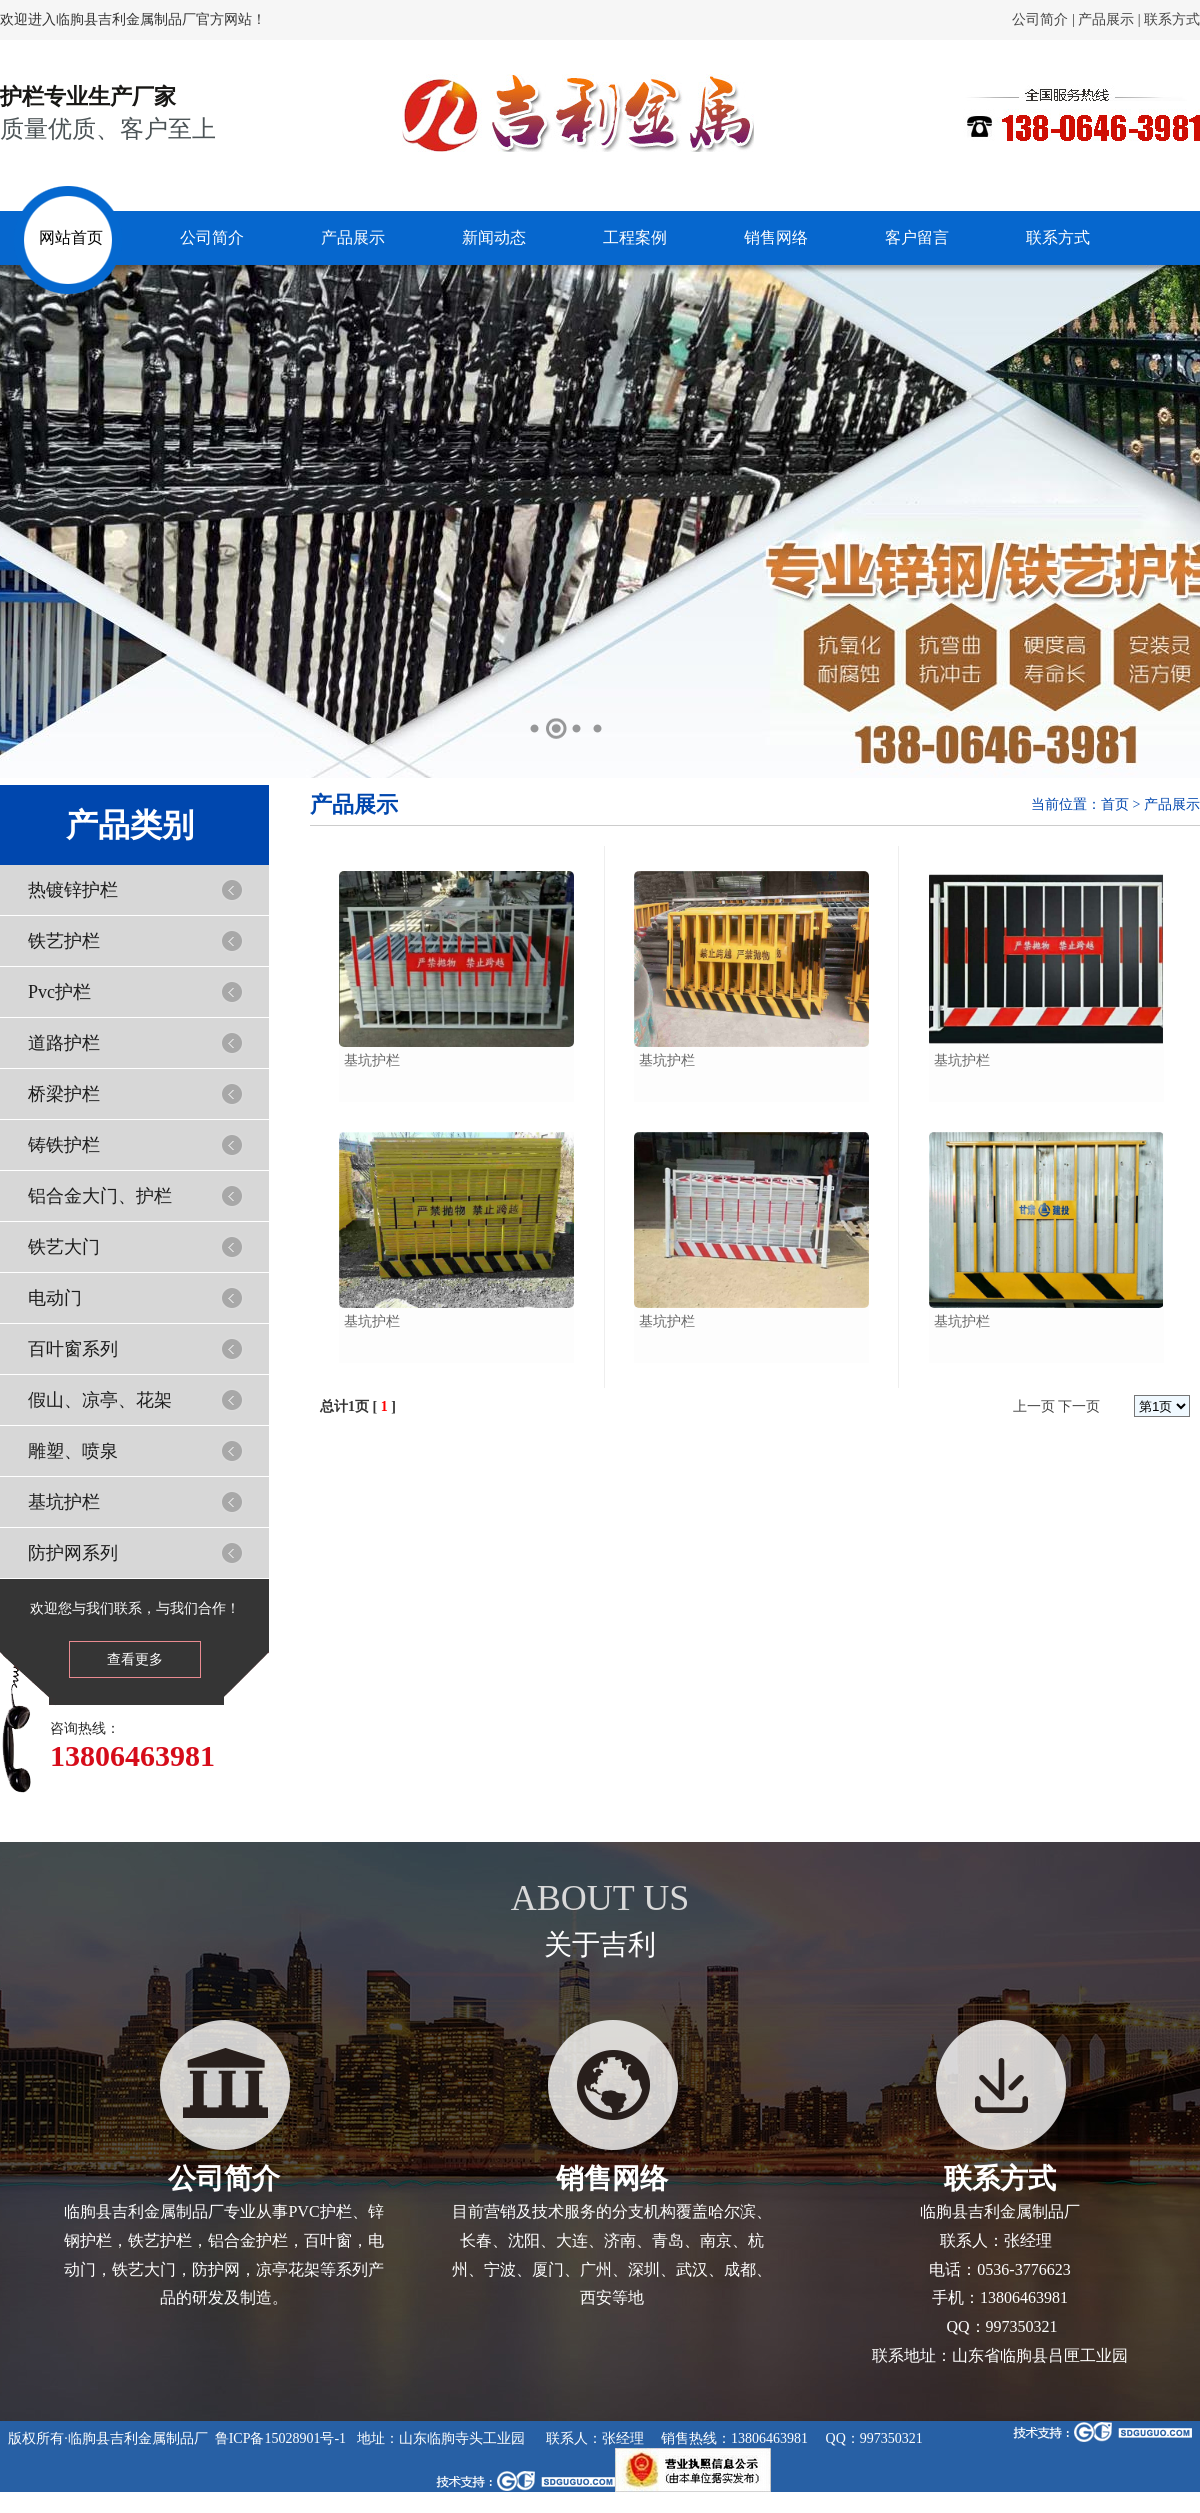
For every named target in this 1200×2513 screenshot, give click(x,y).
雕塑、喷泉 (73, 1451)
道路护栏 (64, 1043)
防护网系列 (73, 1553)
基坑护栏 (64, 1502)
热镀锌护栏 (73, 890)
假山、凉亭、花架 (100, 1400)
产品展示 (1106, 19)
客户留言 (917, 237)
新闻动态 (494, 237)
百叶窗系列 (73, 1349)
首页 (1115, 804)
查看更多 (135, 1659)
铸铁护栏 (64, 1145)
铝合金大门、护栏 (100, 1196)
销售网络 (776, 237)
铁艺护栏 (64, 941)
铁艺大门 (64, 1247)
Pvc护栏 (59, 992)
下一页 (1079, 1406)
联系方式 (1172, 19)
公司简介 (1040, 19)
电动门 (55, 1298)
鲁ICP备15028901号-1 (280, 2438)
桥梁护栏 (64, 1094)
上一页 (1034, 1406)
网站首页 (71, 237)
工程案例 (635, 237)
